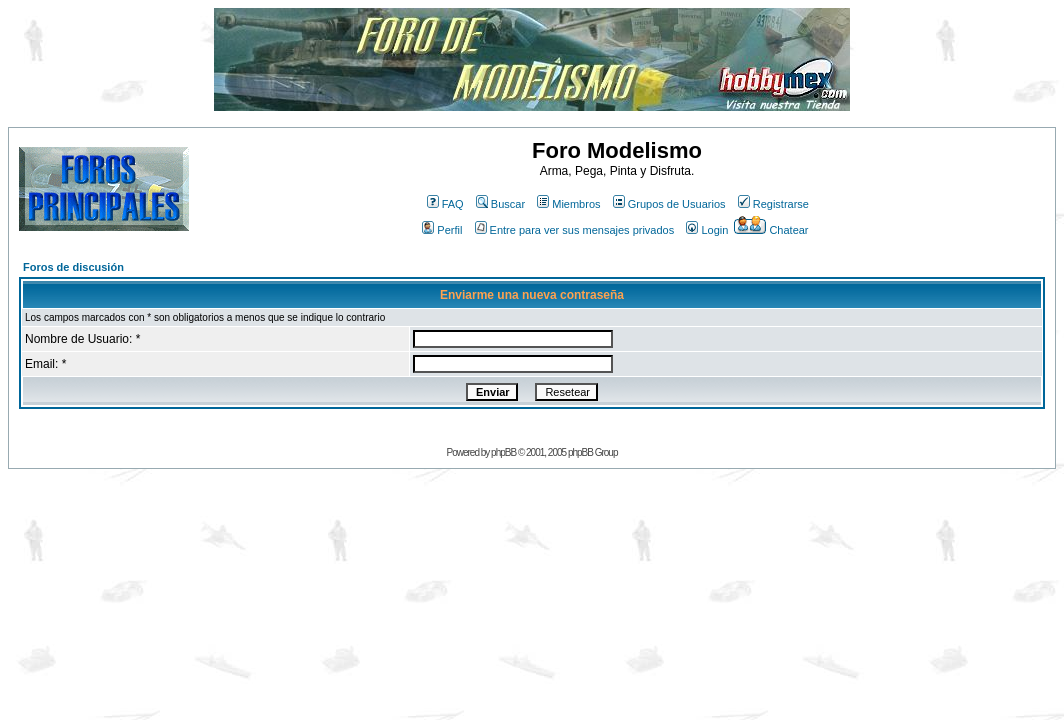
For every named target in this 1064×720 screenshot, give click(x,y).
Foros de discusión (73, 267)
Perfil (442, 230)
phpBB (503, 452)
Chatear (771, 230)
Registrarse (773, 204)
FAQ (445, 204)
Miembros (568, 204)
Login (707, 230)
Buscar (500, 204)
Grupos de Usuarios (669, 204)
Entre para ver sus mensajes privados (575, 230)
